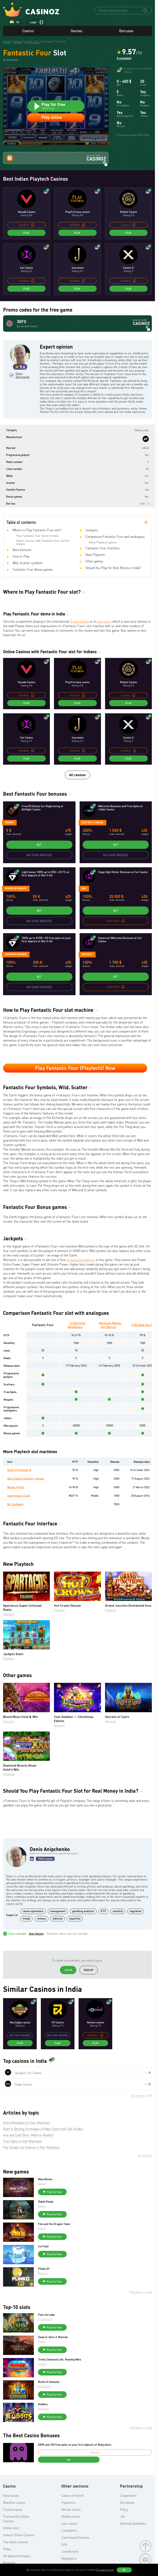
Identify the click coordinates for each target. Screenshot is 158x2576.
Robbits (43, 2404)
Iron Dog (8, 1721)
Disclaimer (127, 2502)
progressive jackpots (81, 1260)
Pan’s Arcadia (46, 2314)
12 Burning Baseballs (76, 1325)
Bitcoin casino (71, 2509)
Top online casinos (15, 2542)
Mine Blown (45, 2179)
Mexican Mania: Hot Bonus (110, 1325)
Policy (124, 2509)
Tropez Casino (79, 621)
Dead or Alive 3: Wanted (53, 2337)
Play (26, 232)
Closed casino (12, 2509)
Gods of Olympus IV (19, 1470)
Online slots (11, 2528)
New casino (11, 2495)
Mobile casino (70, 2516)
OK (124, 2569)
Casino (28, 31)
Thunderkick (45, 2319)
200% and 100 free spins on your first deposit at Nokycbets (74, 2444)
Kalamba (9, 1774)
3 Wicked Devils (142, 1325)
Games (76, 31)
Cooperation (128, 2495)
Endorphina (44, 2386)
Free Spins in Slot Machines (22, 2141)
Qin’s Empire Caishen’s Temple (25, 1478)
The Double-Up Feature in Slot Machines (31, 2147)
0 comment (124, 58)
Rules (7, 2549)
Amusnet (59, 1725)
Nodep (9, 822)
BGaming (43, 2273)
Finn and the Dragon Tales (54, 2224)
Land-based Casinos (75, 2537)
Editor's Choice (92, 822)
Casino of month (72, 2495)
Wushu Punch (15, 1487)
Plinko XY (43, 2268)
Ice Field (43, 2246)
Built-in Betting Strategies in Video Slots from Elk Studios (43, 2129)
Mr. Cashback (15, 1504)
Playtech (8, 1614)
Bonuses (126, 31)
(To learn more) (105, 2569)
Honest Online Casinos (18, 2535)
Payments (68, 2502)
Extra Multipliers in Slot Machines (26, 2123)
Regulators (69, 2558)
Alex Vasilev (36, 1933)
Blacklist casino (14, 2502)
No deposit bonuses (16, 2556)
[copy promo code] (32, 225)
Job (122, 2516)
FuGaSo (42, 2363)
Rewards (9, 2563)
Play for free (54, 2192)
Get (39, 844)
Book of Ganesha (48, 2381)
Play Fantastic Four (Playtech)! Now (75, 1068)
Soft (64, 2544)
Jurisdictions (70, 2551)
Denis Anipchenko (22, 375)
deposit (87, 954)
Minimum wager (15, 888)
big (84, 888)
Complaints (69, 2530)
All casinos (77, 775)
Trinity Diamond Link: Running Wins (59, 2359)
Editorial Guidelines (133, 2523)
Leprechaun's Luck (18, 1495)
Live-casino (69, 2523)
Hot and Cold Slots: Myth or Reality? (28, 2135)
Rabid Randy (45, 2201)
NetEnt (42, 2183)
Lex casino (104, 621)
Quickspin (43, 2408)
